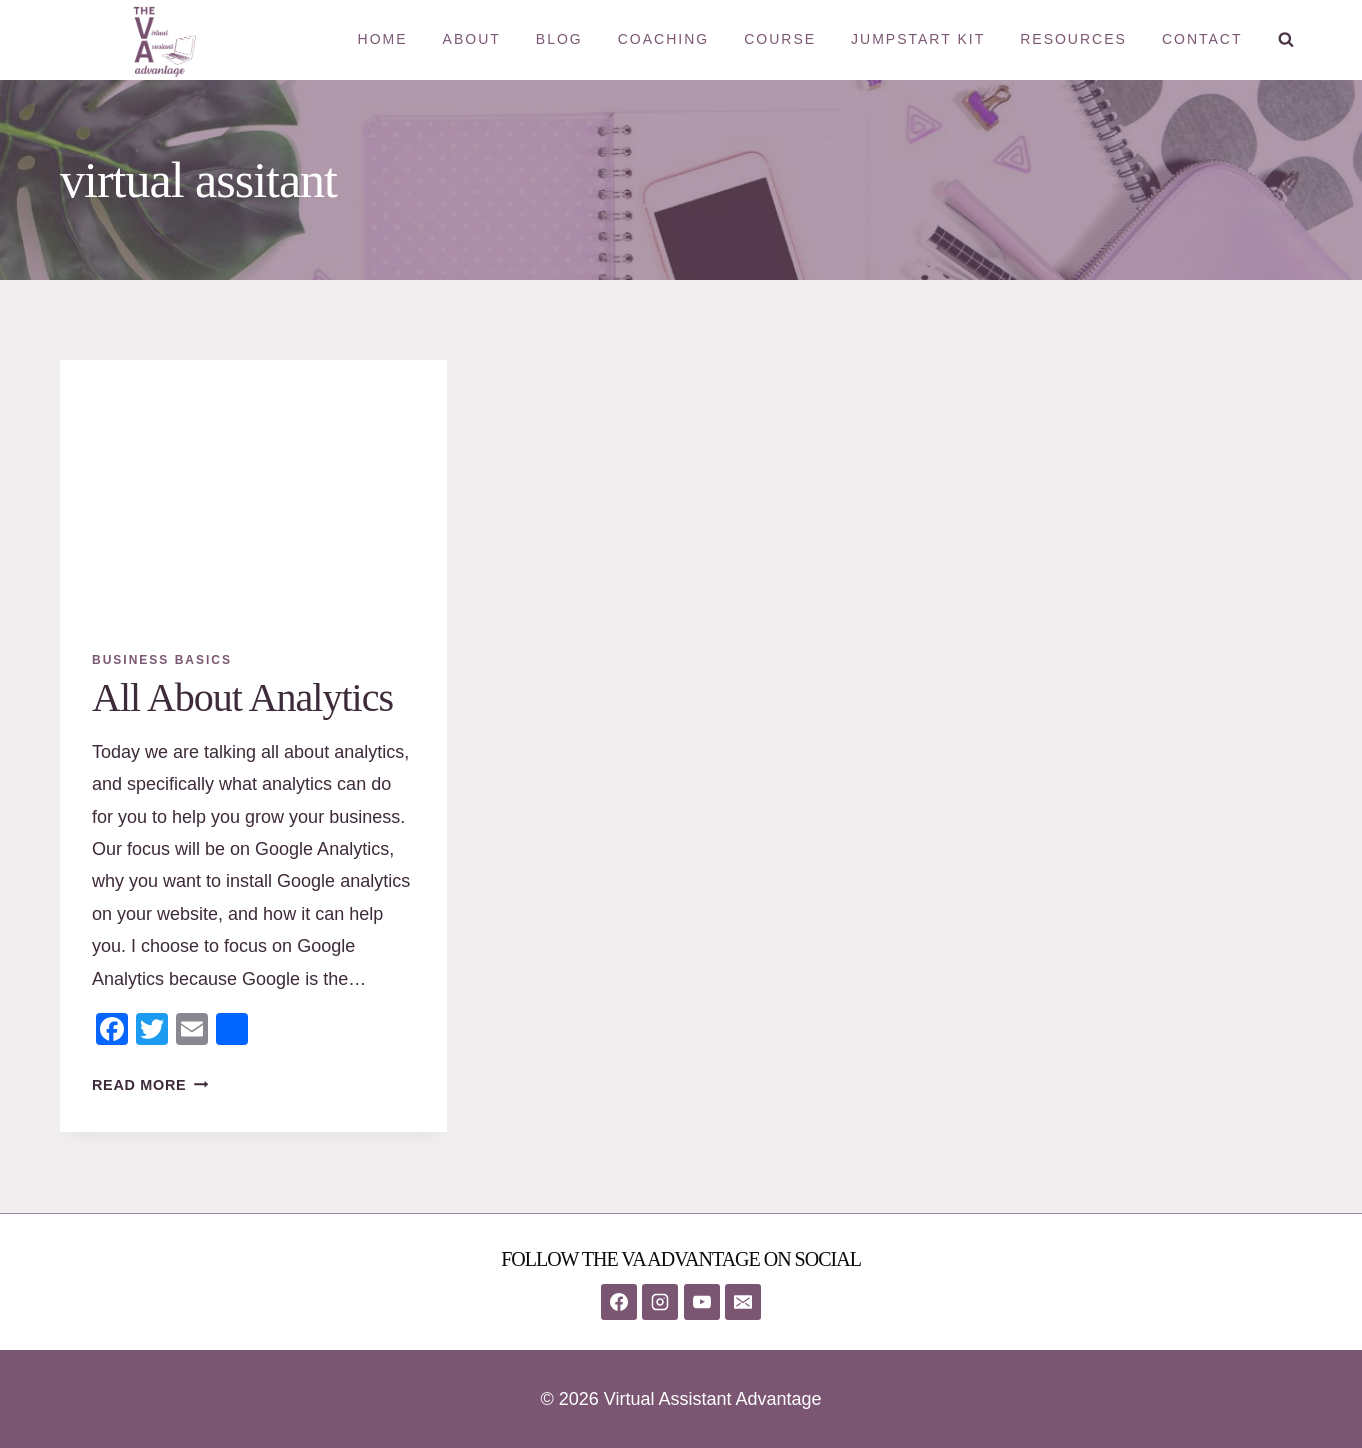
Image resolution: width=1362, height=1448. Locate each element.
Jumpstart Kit (918, 39)
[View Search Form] (1286, 40)
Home (383, 39)
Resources (1073, 39)
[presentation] (253, 489)
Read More (150, 1085)
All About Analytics (242, 697)
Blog (559, 39)
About (472, 39)
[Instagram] (660, 1302)
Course (780, 39)
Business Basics (162, 660)
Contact (1202, 39)
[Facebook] (619, 1302)
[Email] (743, 1302)
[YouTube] (702, 1302)
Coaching (663, 39)
